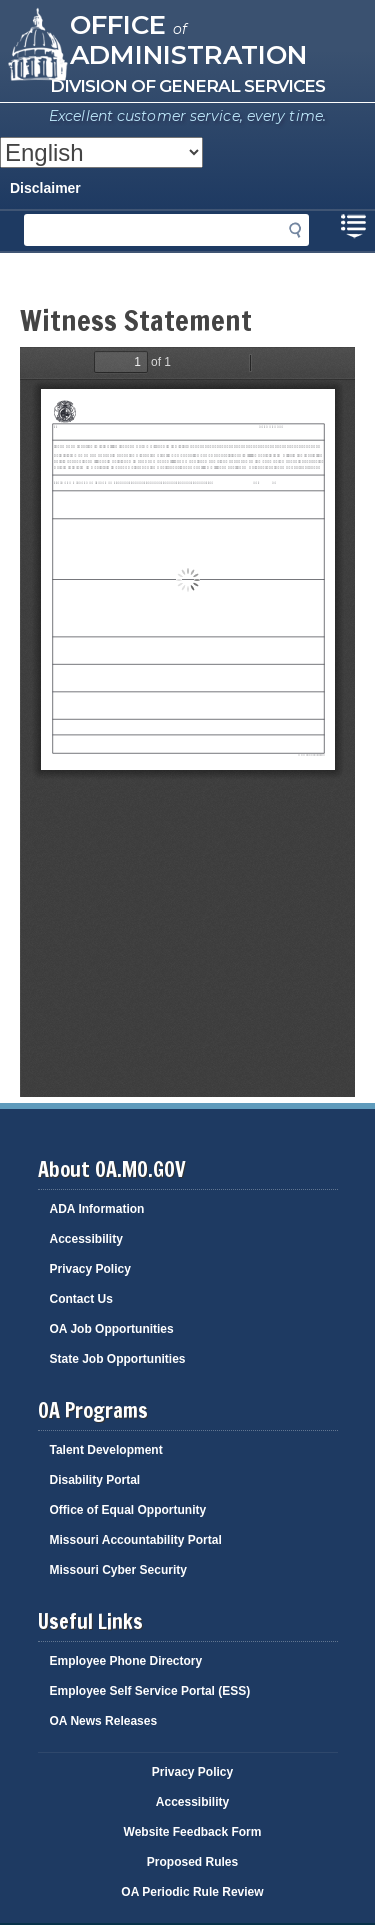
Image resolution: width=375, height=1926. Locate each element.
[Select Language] (101, 152)
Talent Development (106, 1450)
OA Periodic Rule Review (192, 1892)
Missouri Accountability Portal (136, 1540)
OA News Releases (104, 1721)
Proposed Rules (192, 1862)
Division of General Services (187, 86)
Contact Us (81, 1299)
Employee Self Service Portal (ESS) (150, 1691)
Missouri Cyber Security (118, 1570)
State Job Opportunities (118, 1359)
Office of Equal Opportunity (128, 1510)
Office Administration (188, 38)
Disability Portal (95, 1480)
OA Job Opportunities (112, 1329)
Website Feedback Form (193, 1832)
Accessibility (86, 1239)
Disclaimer (45, 188)
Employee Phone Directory (126, 1661)
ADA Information (97, 1209)
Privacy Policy (90, 1269)
